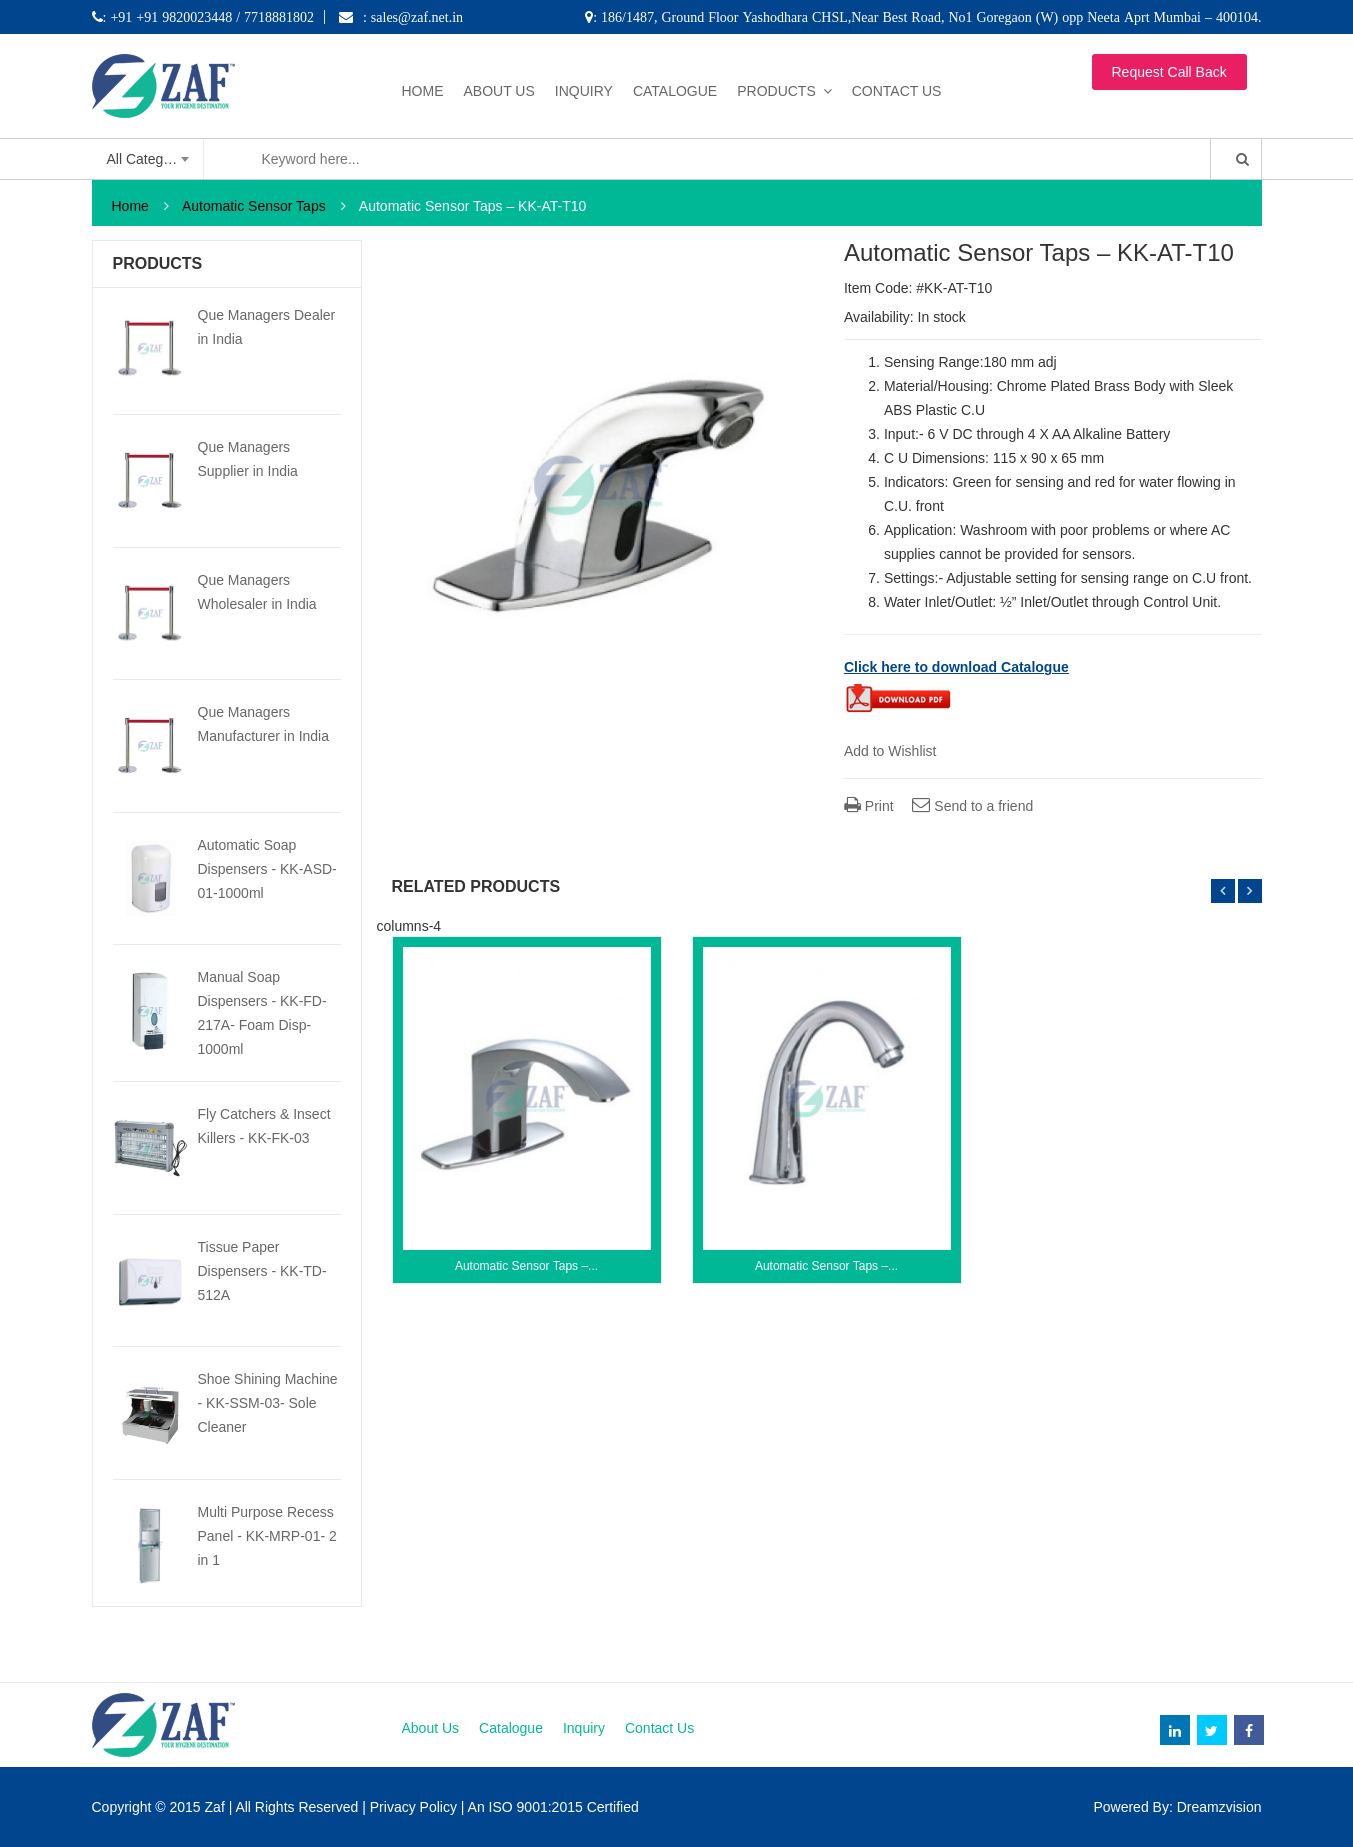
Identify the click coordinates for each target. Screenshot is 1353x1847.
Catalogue (675, 91)
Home (423, 91)
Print (869, 806)
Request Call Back (1169, 72)
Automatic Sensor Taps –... (526, 1266)
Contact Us (897, 91)
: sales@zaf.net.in (413, 17)
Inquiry (584, 91)
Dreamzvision (1219, 1807)
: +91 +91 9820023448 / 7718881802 (209, 17)
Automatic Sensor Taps (254, 206)
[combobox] (148, 159)
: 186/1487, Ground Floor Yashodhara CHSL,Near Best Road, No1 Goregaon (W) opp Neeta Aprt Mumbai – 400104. (927, 17)
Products (776, 91)
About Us (499, 91)
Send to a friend (972, 806)
